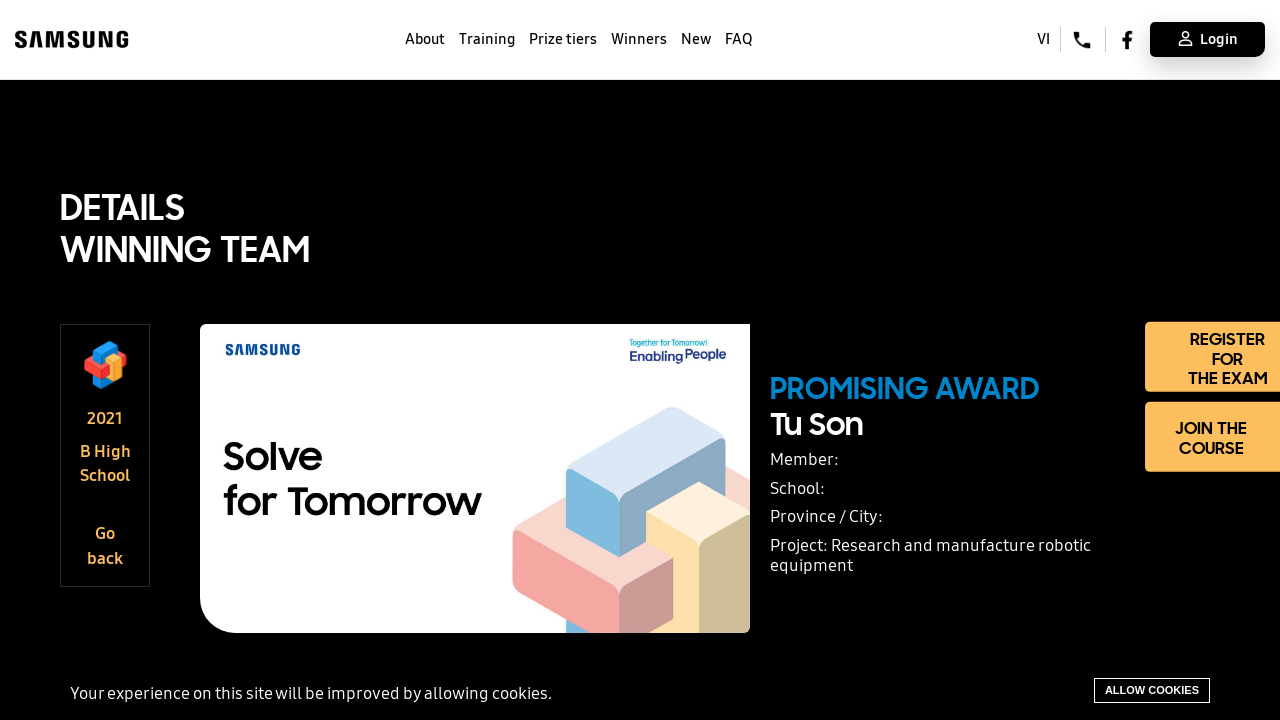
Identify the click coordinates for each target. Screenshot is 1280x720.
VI (1043, 39)
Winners (639, 39)
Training (487, 39)
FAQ (738, 39)
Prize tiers (563, 39)
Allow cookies (1152, 690)
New (696, 39)
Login (1208, 39)
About (425, 39)
